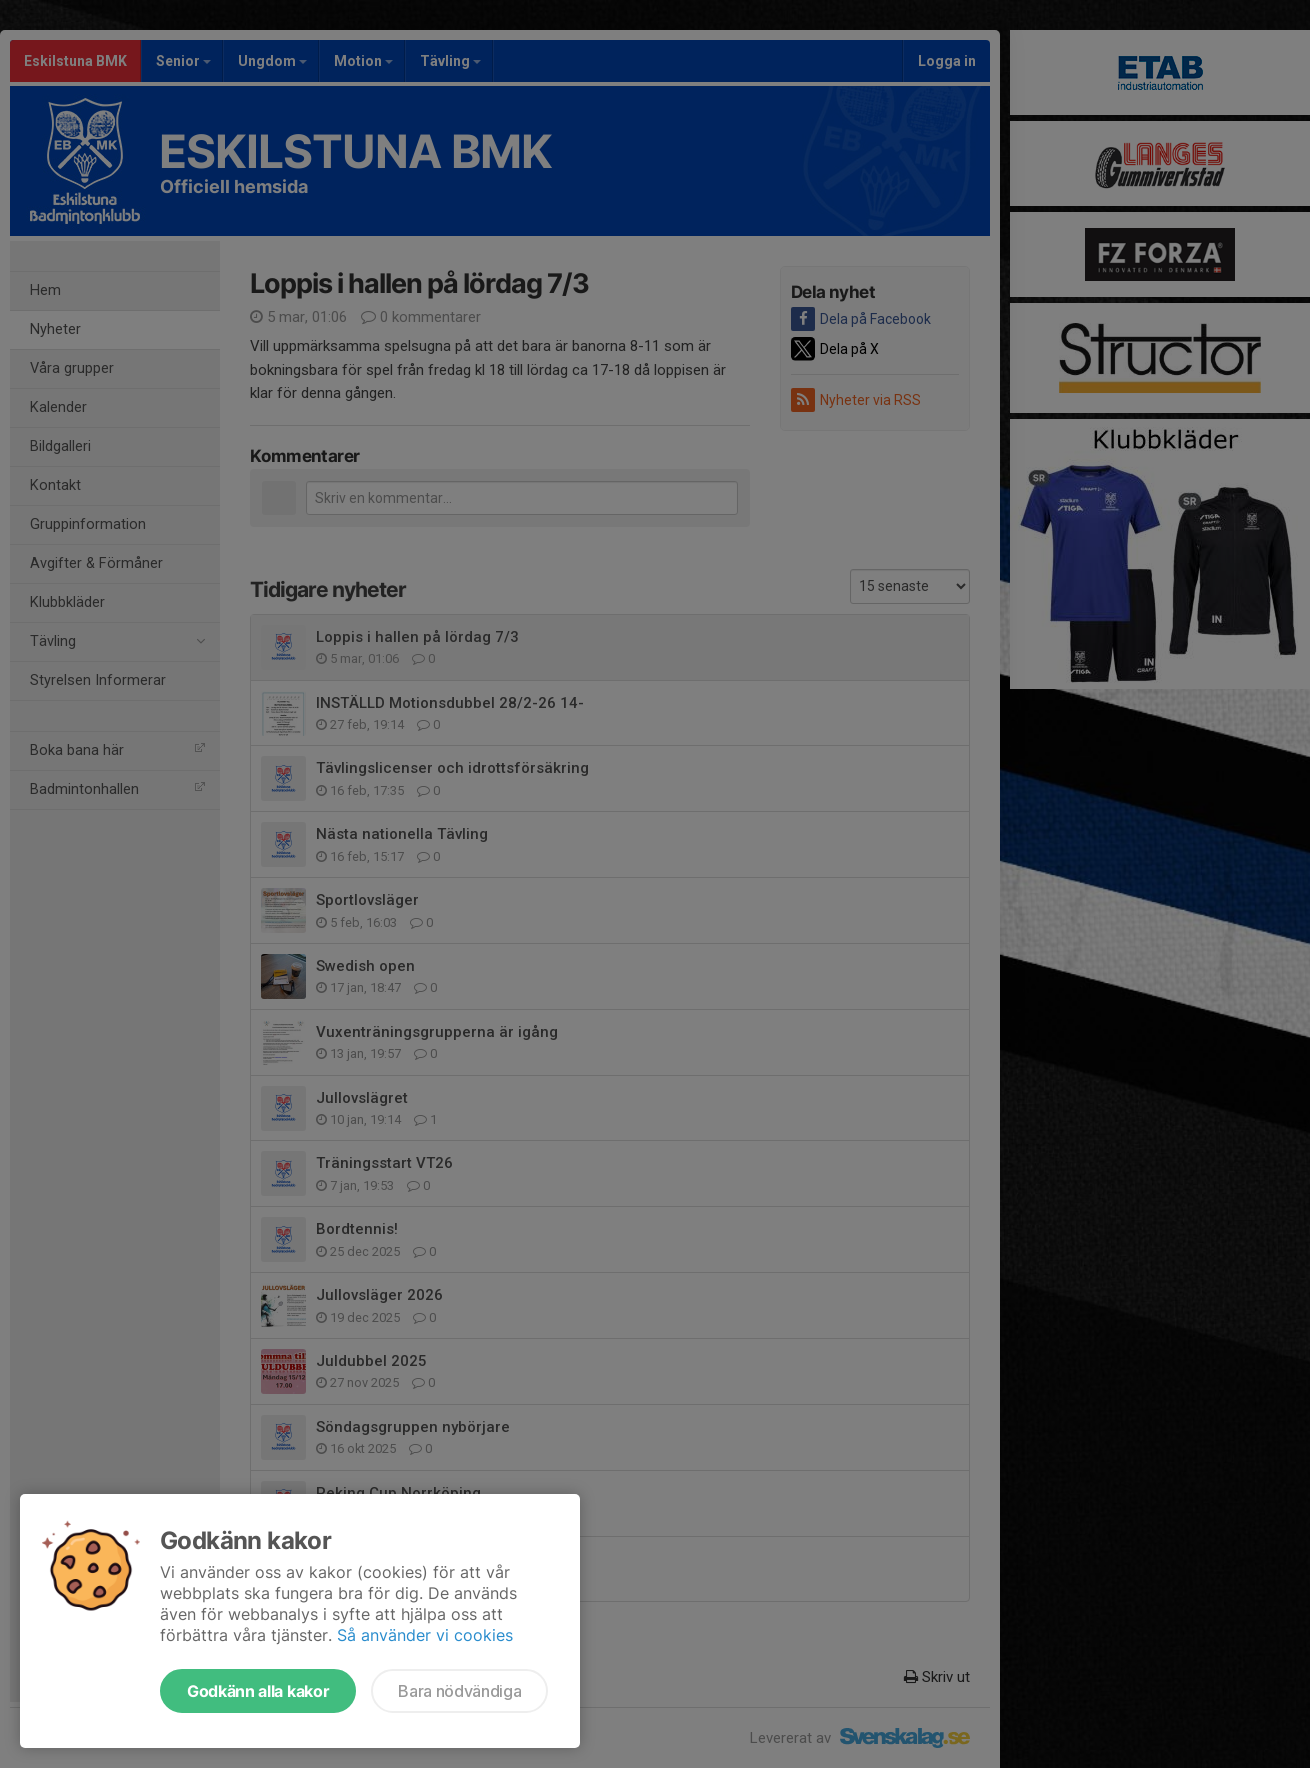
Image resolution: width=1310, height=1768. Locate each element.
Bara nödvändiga (459, 1691)
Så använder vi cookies (425, 1635)
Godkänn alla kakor (258, 1691)
